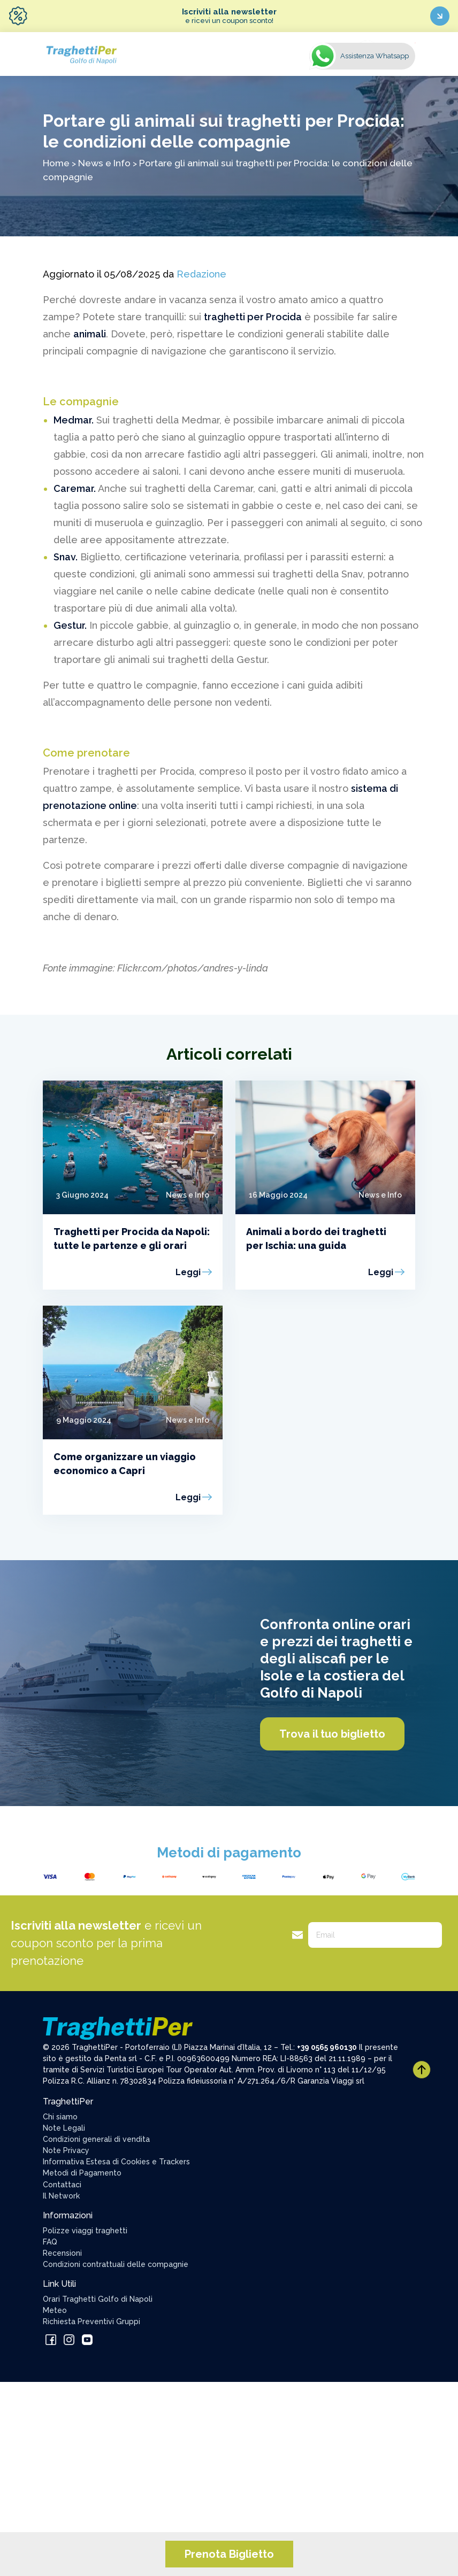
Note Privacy (66, 2150)
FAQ (50, 2242)
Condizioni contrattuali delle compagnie (115, 2264)
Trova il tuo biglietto (332, 1733)
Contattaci (62, 2184)
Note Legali (64, 2128)
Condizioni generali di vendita (96, 2139)
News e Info (104, 162)
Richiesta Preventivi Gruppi (91, 2321)
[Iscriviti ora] (439, 16)
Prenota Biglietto (229, 2554)
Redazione (201, 274)
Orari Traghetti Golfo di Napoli (97, 2299)
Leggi (188, 1272)
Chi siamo (60, 2116)
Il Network (61, 2196)
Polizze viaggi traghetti (85, 2230)
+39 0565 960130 (327, 2047)
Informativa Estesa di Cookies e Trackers (116, 2161)
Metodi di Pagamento (82, 2173)
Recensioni (62, 2253)
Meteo (55, 2310)
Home (56, 162)
